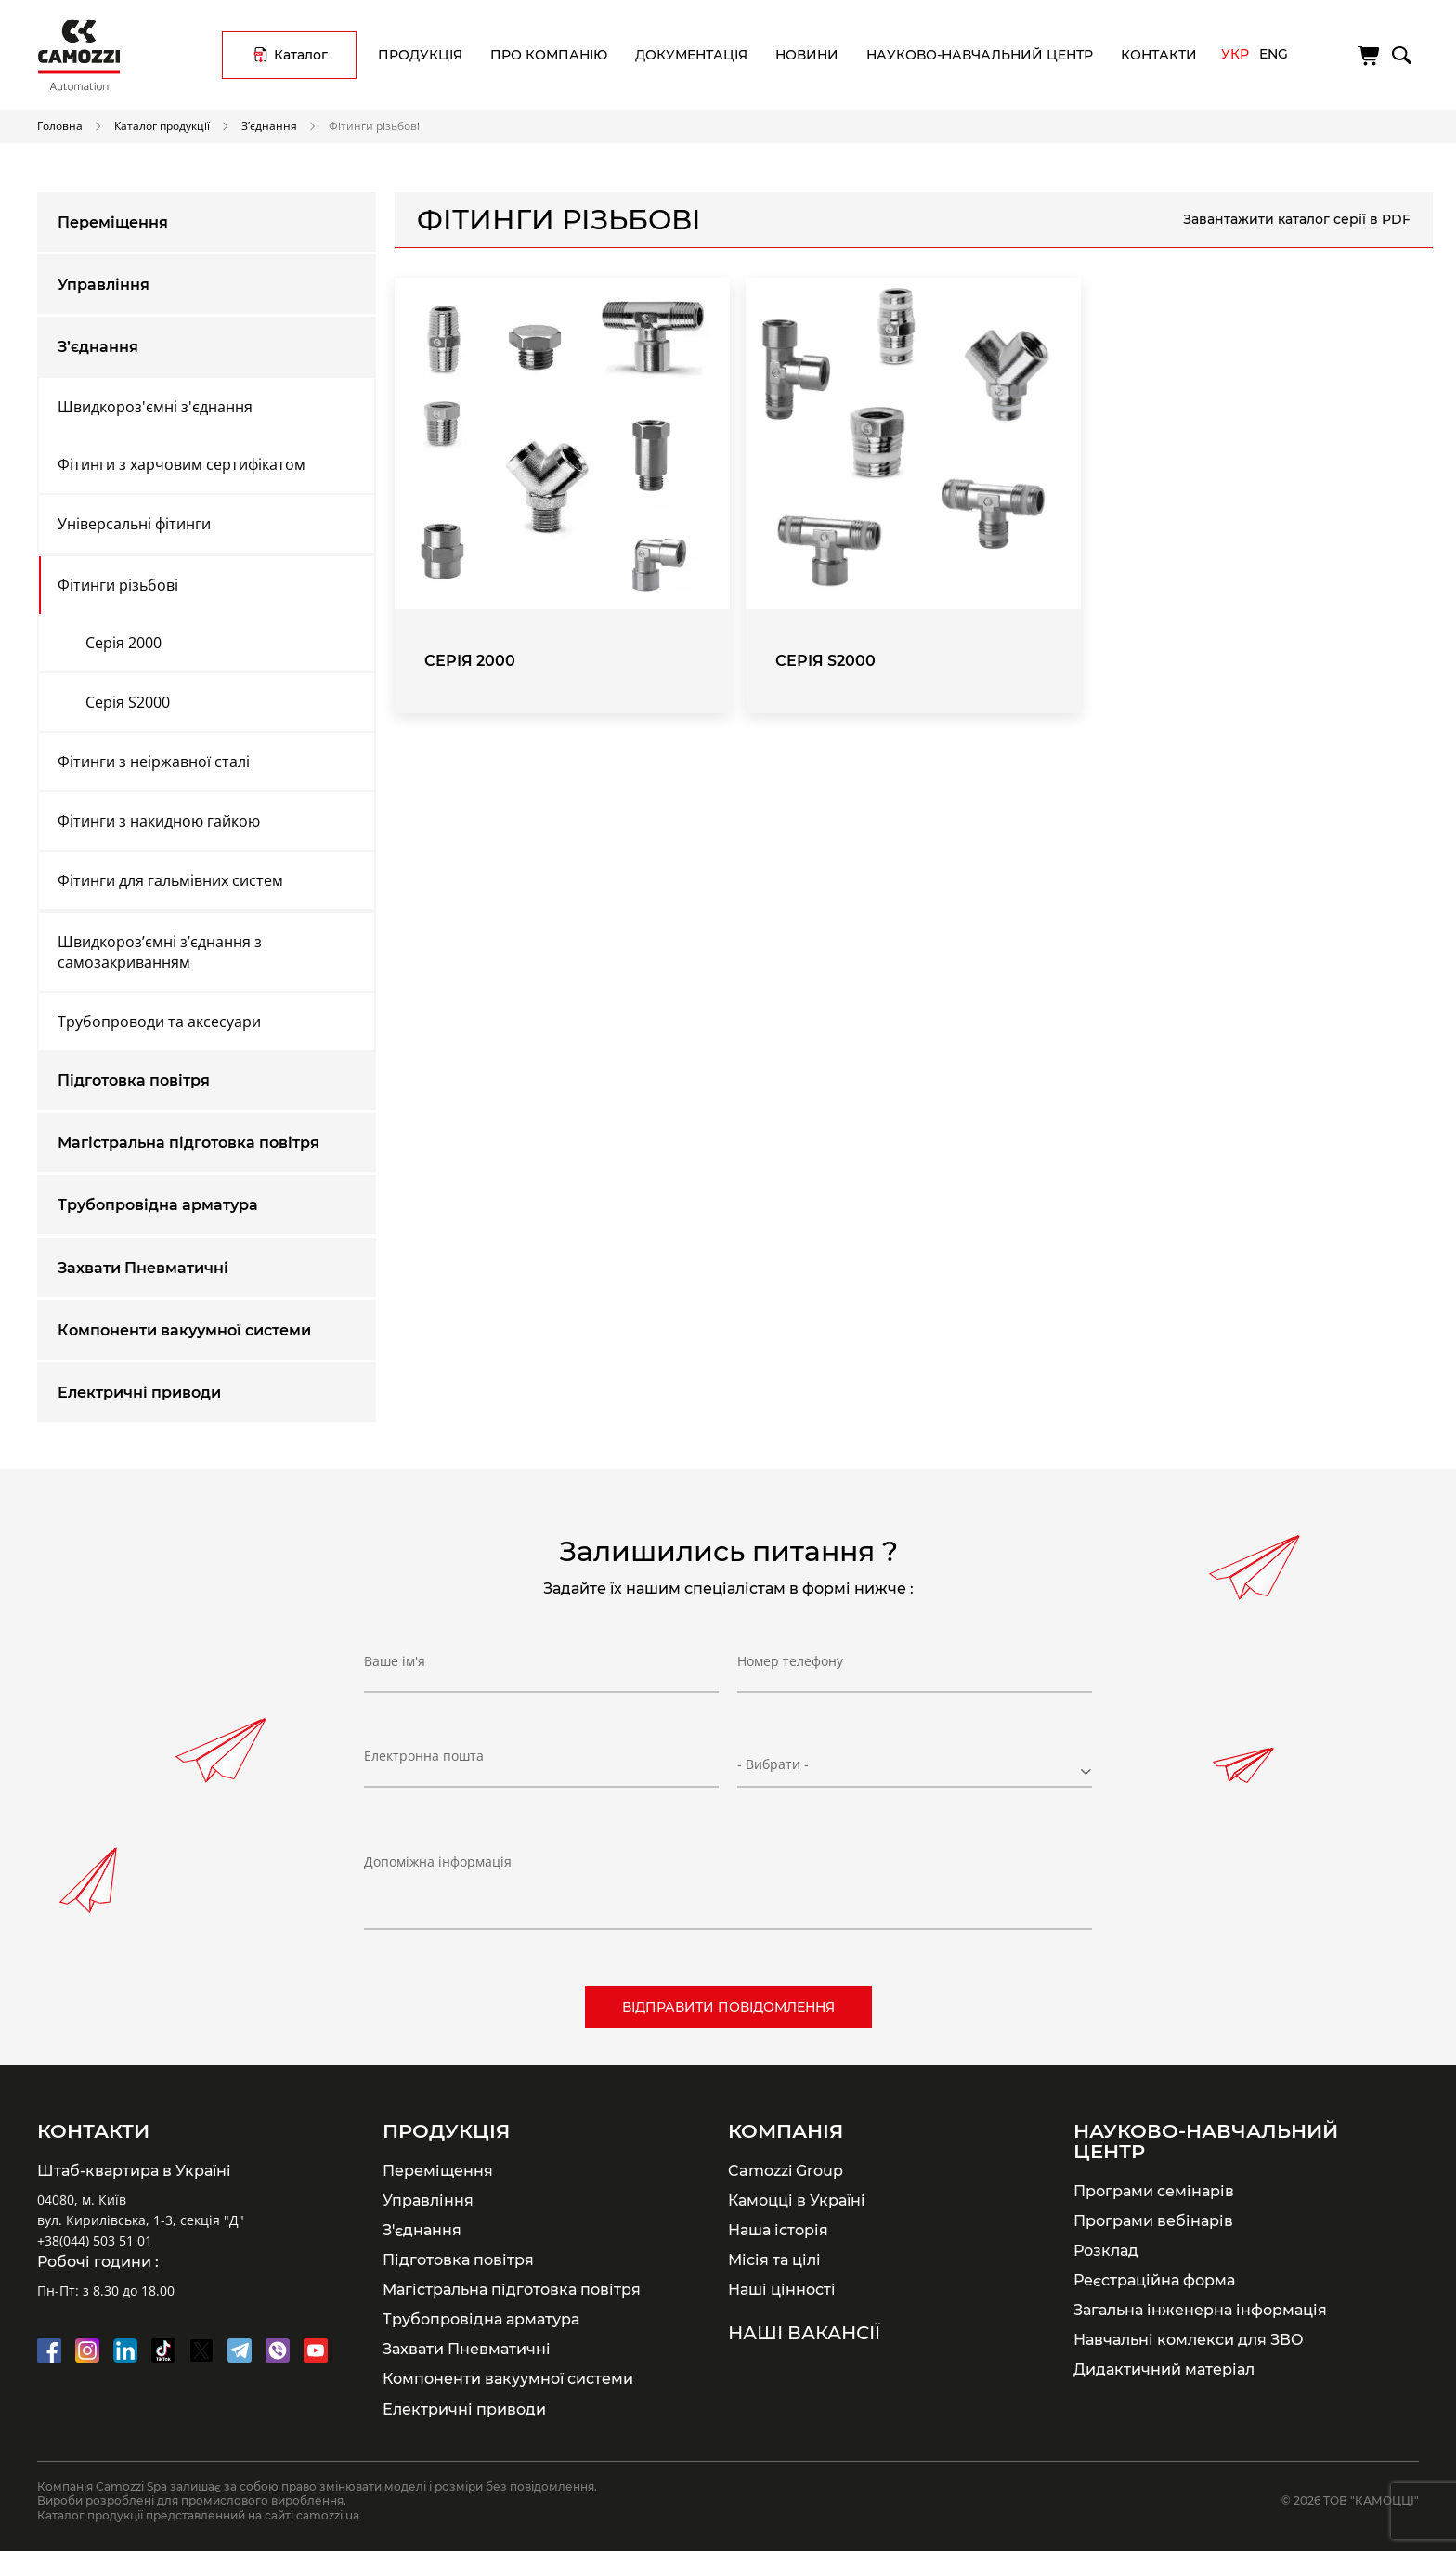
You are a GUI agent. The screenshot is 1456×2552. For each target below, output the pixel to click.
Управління (104, 284)
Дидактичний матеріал (1163, 2369)
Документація (691, 54)
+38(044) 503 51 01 (94, 2240)
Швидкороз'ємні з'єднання (155, 407)
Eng (1273, 54)
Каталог (301, 54)
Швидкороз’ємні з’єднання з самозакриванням (160, 951)
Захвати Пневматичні (143, 1268)
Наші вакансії (804, 2333)
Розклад (1105, 2250)
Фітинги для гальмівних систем (170, 880)
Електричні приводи (139, 1392)
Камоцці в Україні (796, 2200)
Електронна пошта (424, 1755)
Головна (60, 125)
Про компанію (548, 54)
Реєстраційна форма (1154, 2280)
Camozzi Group (785, 2170)
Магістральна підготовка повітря (188, 1143)
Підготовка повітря (134, 1080)
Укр (1235, 54)
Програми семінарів (1153, 2190)
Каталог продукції (162, 125)
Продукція (420, 54)
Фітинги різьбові (118, 585)
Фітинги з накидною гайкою (159, 821)
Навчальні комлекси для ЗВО (1188, 2339)
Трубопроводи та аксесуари (159, 1021)
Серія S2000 (127, 702)
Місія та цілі (774, 2259)
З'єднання (422, 2229)
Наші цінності (782, 2289)
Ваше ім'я (394, 1661)
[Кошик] (1370, 56)
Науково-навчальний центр (979, 54)
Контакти (1159, 54)
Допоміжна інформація (438, 1861)
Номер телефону (790, 1661)
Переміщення (113, 222)
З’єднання (269, 125)
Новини (806, 54)
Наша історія (778, 2229)
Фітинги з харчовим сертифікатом (182, 464)
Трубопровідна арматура (158, 1205)
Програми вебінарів (1153, 2220)
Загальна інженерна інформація (1200, 2309)
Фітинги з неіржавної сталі (154, 761)
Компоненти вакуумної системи (184, 1330)
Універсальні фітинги (134, 524)
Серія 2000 (123, 642)
